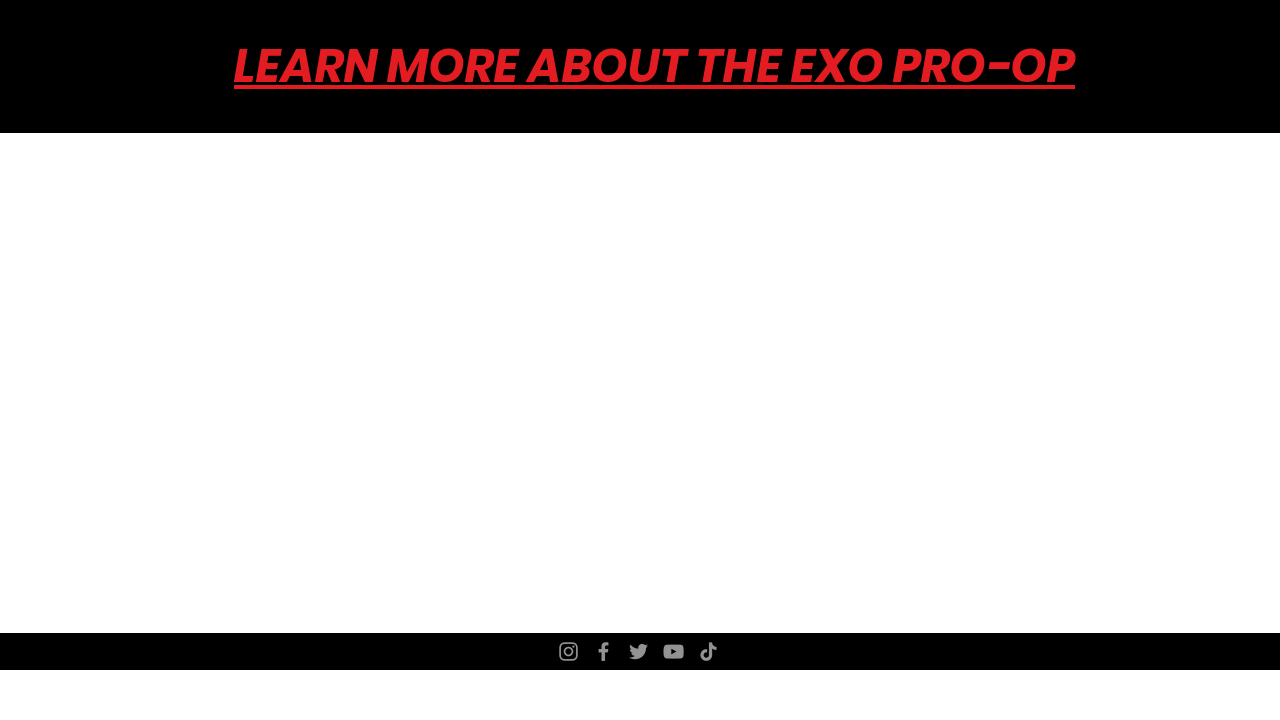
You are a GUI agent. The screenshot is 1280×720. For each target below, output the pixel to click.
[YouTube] (673, 651)
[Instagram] (568, 651)
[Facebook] (603, 651)
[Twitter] (638, 651)
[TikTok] (708, 651)
